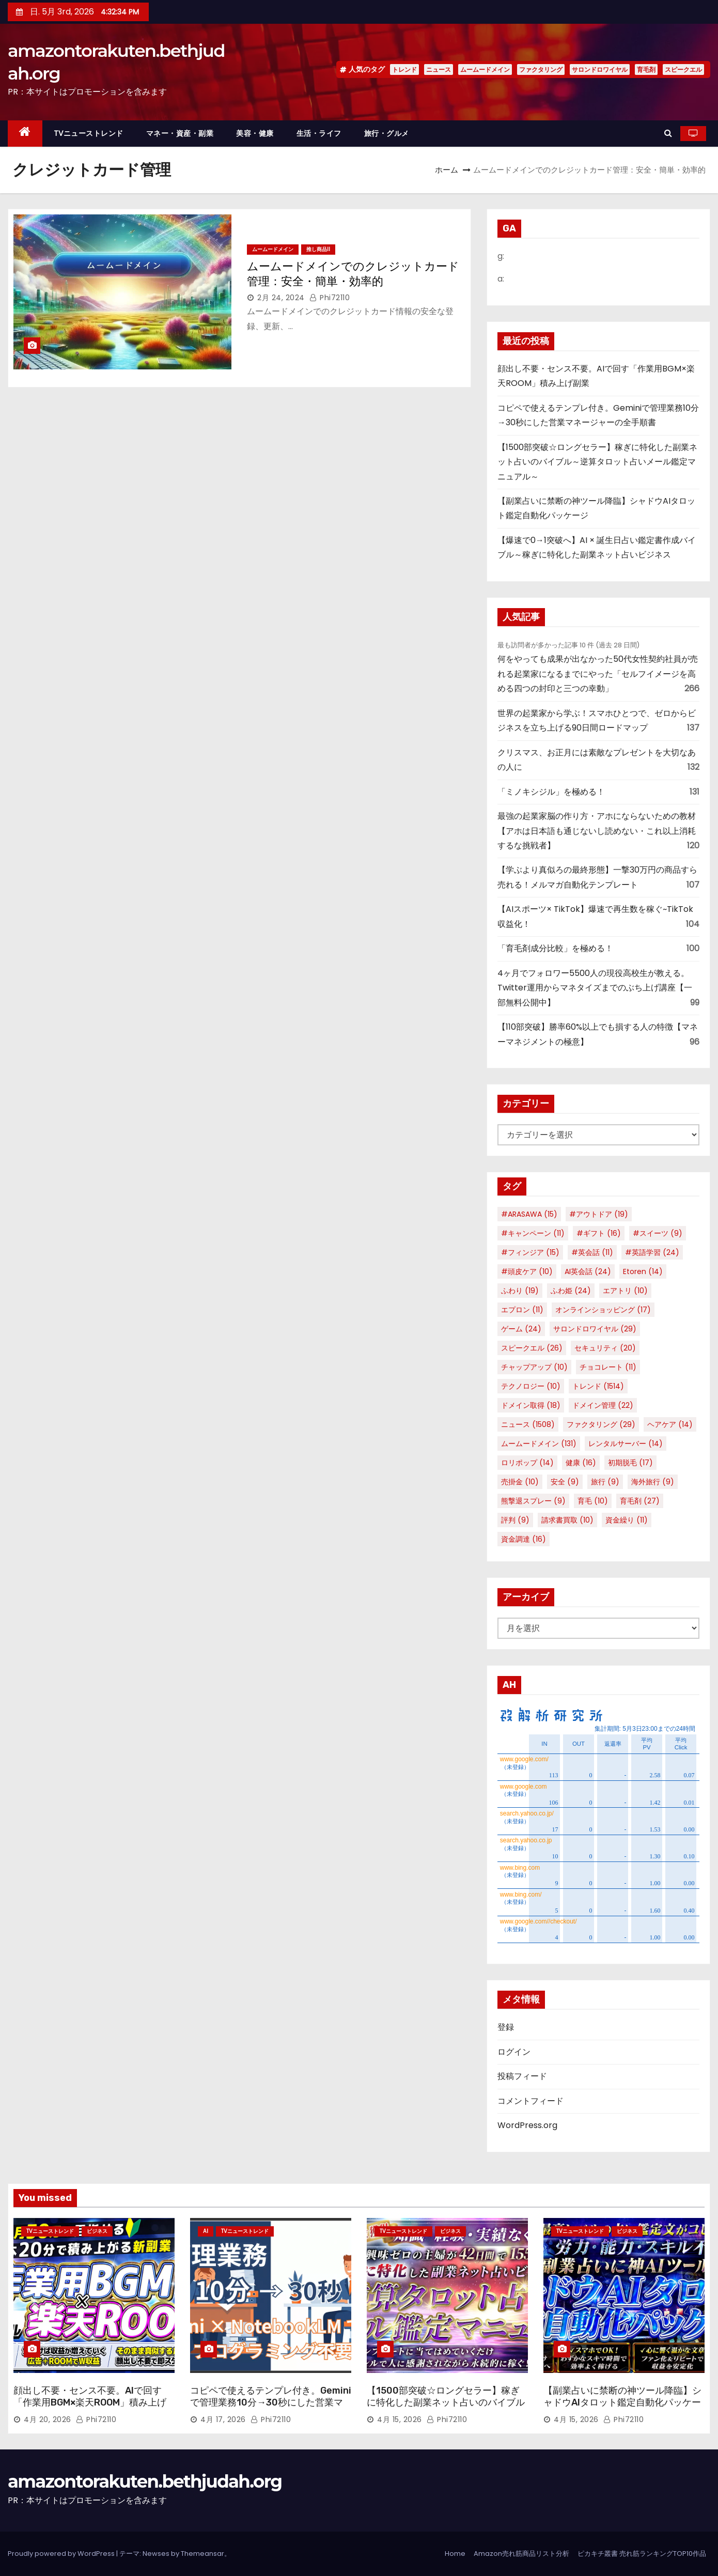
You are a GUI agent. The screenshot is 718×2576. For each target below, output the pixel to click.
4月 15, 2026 (399, 2419)
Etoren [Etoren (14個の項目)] (643, 1271)
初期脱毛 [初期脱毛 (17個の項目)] (630, 1462)
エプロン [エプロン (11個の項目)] (522, 1310)
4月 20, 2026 (47, 2419)
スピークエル (683, 69)
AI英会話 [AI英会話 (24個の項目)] (588, 1271)
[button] (668, 133)
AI (205, 2231)
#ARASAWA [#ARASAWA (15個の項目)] (529, 1214)
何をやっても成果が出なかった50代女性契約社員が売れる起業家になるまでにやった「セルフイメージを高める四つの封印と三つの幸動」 (597, 673)
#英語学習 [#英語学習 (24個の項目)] (652, 1252)
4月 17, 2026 (223, 2419)
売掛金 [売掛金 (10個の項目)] (520, 1482)
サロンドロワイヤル (600, 69)
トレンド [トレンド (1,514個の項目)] (598, 1386)
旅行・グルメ (386, 133)
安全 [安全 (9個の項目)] (565, 1482)
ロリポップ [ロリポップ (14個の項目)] (527, 1462)
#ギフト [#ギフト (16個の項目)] (598, 1233)
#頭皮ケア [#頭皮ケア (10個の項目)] (527, 1271)
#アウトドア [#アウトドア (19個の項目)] (598, 1214)
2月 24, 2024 (281, 297)
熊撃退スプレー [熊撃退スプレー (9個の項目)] (533, 1501)
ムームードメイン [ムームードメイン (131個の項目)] (538, 1443)
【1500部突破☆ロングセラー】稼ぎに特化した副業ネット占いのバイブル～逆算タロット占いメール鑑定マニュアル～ (597, 462)
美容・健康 (255, 133)
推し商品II (318, 249)
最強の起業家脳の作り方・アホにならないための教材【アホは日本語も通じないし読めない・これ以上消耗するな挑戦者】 (596, 830)
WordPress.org (527, 2125)
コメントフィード (530, 2101)
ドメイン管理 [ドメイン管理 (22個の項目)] (602, 1405)
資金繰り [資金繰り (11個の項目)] (626, 1520)
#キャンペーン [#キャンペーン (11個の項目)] (533, 1233)
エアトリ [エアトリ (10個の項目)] (625, 1290)
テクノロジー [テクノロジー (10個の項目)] (530, 1386)
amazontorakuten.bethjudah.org (145, 2481)
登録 (505, 2027)
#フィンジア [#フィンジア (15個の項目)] (530, 1252)
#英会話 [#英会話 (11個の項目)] (592, 1252)
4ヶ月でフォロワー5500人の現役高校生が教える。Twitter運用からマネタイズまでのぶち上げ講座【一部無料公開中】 (594, 987)
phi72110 (329, 297)
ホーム (446, 169)
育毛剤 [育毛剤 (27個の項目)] (640, 1501)
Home (455, 2553)
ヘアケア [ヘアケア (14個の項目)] (670, 1424)
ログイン (513, 2052)
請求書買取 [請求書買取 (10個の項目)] (567, 1520)
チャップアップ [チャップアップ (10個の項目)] (534, 1367)
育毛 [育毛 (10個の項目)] (592, 1501)
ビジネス (97, 2231)
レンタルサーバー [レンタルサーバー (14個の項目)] (625, 1443)
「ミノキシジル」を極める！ (551, 792)
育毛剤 (646, 69)
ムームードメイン (485, 69)
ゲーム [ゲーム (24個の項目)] (521, 1329)
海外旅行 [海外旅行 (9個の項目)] (652, 1482)
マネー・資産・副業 (180, 133)
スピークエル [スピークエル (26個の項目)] (532, 1348)
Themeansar (202, 2553)
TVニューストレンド (88, 133)
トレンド (404, 69)
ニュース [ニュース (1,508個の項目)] (528, 1424)
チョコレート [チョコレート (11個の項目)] (608, 1367)
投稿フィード (522, 2076)
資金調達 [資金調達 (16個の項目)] (523, 1539)
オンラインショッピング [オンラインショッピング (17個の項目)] (603, 1310)
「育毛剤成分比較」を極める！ (555, 948)
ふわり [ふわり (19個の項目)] (520, 1290)
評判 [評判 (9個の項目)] (515, 1520)
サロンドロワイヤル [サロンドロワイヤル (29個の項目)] (594, 1329)
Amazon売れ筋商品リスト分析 (521, 2553)
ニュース (438, 69)
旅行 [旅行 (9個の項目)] (605, 1482)
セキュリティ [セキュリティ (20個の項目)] (605, 1348)
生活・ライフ (318, 133)
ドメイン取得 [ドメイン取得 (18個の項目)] (530, 1405)
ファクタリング (541, 69)
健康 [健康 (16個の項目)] (581, 1462)
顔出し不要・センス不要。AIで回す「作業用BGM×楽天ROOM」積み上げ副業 (89, 2403)
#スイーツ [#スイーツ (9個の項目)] (657, 1233)
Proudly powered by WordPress (62, 2553)
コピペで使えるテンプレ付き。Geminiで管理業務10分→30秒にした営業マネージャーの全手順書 (270, 2403)
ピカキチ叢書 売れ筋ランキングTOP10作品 (641, 2553)
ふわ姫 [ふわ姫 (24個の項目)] (571, 1290)
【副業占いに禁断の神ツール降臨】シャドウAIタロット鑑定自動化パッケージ (622, 2403)
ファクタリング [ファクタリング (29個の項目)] (601, 1424)
